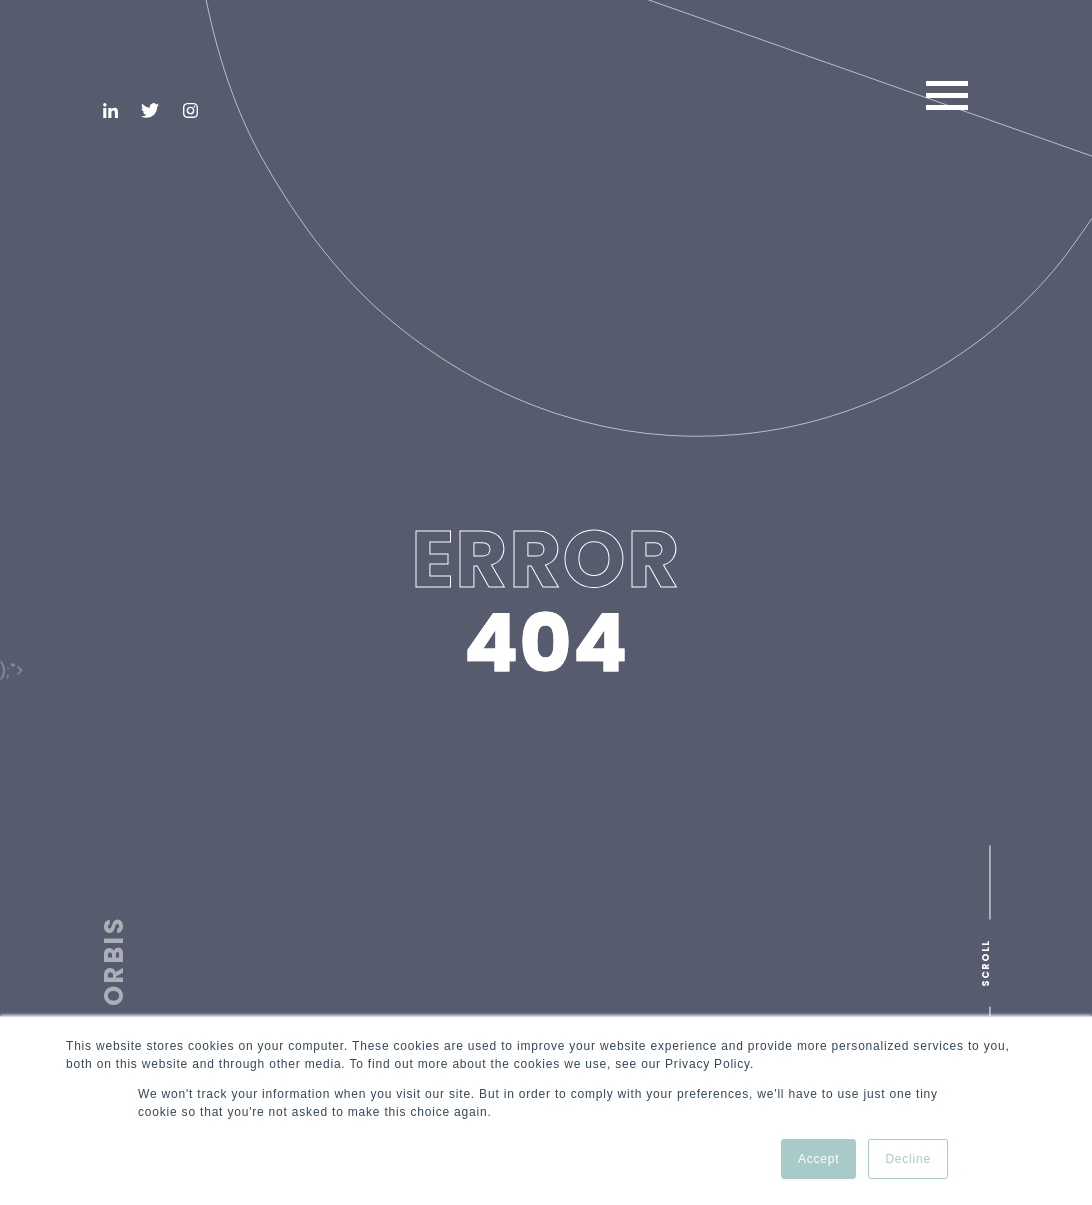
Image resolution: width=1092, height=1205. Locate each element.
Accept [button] (819, 1159)
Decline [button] (908, 1159)
